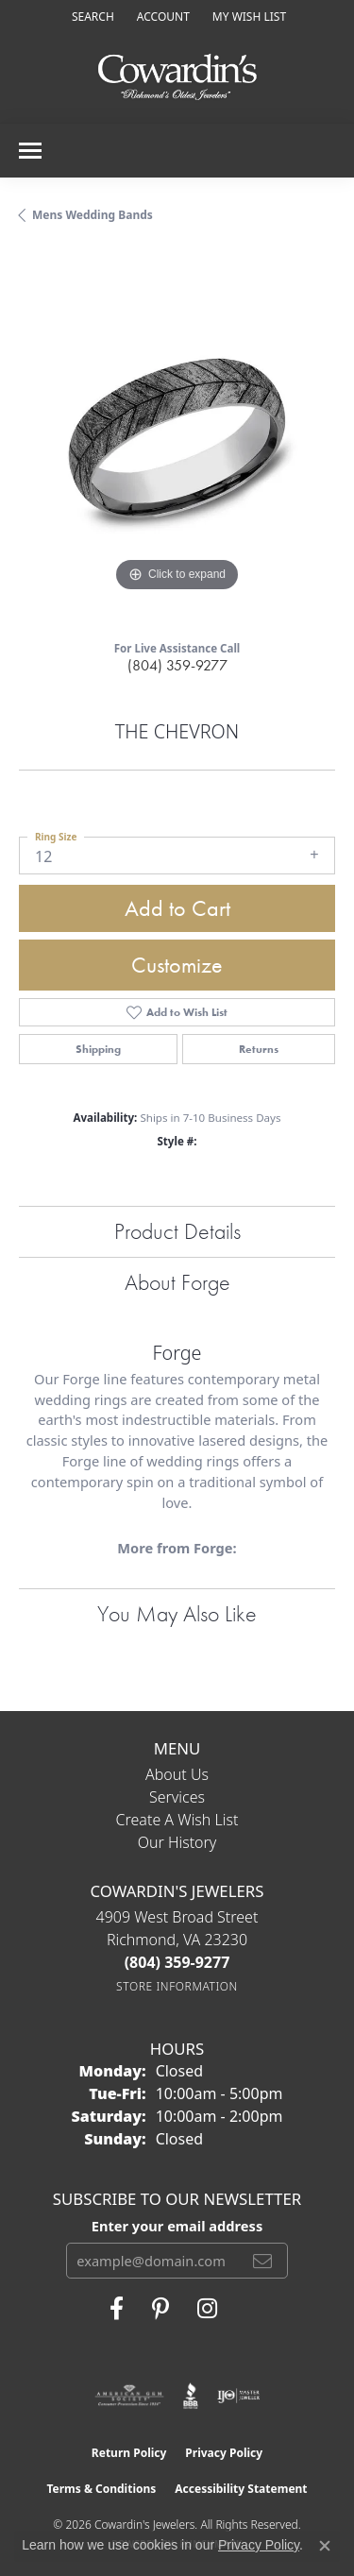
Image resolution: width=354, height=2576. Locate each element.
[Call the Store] (177, 1962)
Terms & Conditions (101, 2489)
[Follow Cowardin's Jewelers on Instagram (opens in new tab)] (207, 2308)
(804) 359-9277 (177, 665)
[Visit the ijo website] (238, 2395)
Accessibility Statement (241, 2489)
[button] (91, 16)
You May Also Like (177, 1613)
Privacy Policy (223, 2453)
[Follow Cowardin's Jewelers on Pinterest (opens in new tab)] (160, 2308)
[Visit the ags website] (129, 2395)
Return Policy (129, 2453)
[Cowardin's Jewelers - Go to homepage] (177, 77)
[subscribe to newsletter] (262, 2261)
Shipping (98, 1049)
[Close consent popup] (324, 2545)
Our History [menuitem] (177, 1842)
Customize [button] (177, 964)
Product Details (177, 1231)
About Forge (177, 1281)
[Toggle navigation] (30, 151)
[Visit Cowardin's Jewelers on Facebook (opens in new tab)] (116, 2308)
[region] (177, 438)
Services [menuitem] (177, 1797)
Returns (258, 1049)
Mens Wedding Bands (92, 215)
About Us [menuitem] (177, 1774)
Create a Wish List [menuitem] (177, 1819)
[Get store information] (177, 1986)
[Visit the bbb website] (191, 2395)
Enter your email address (177, 2225)
